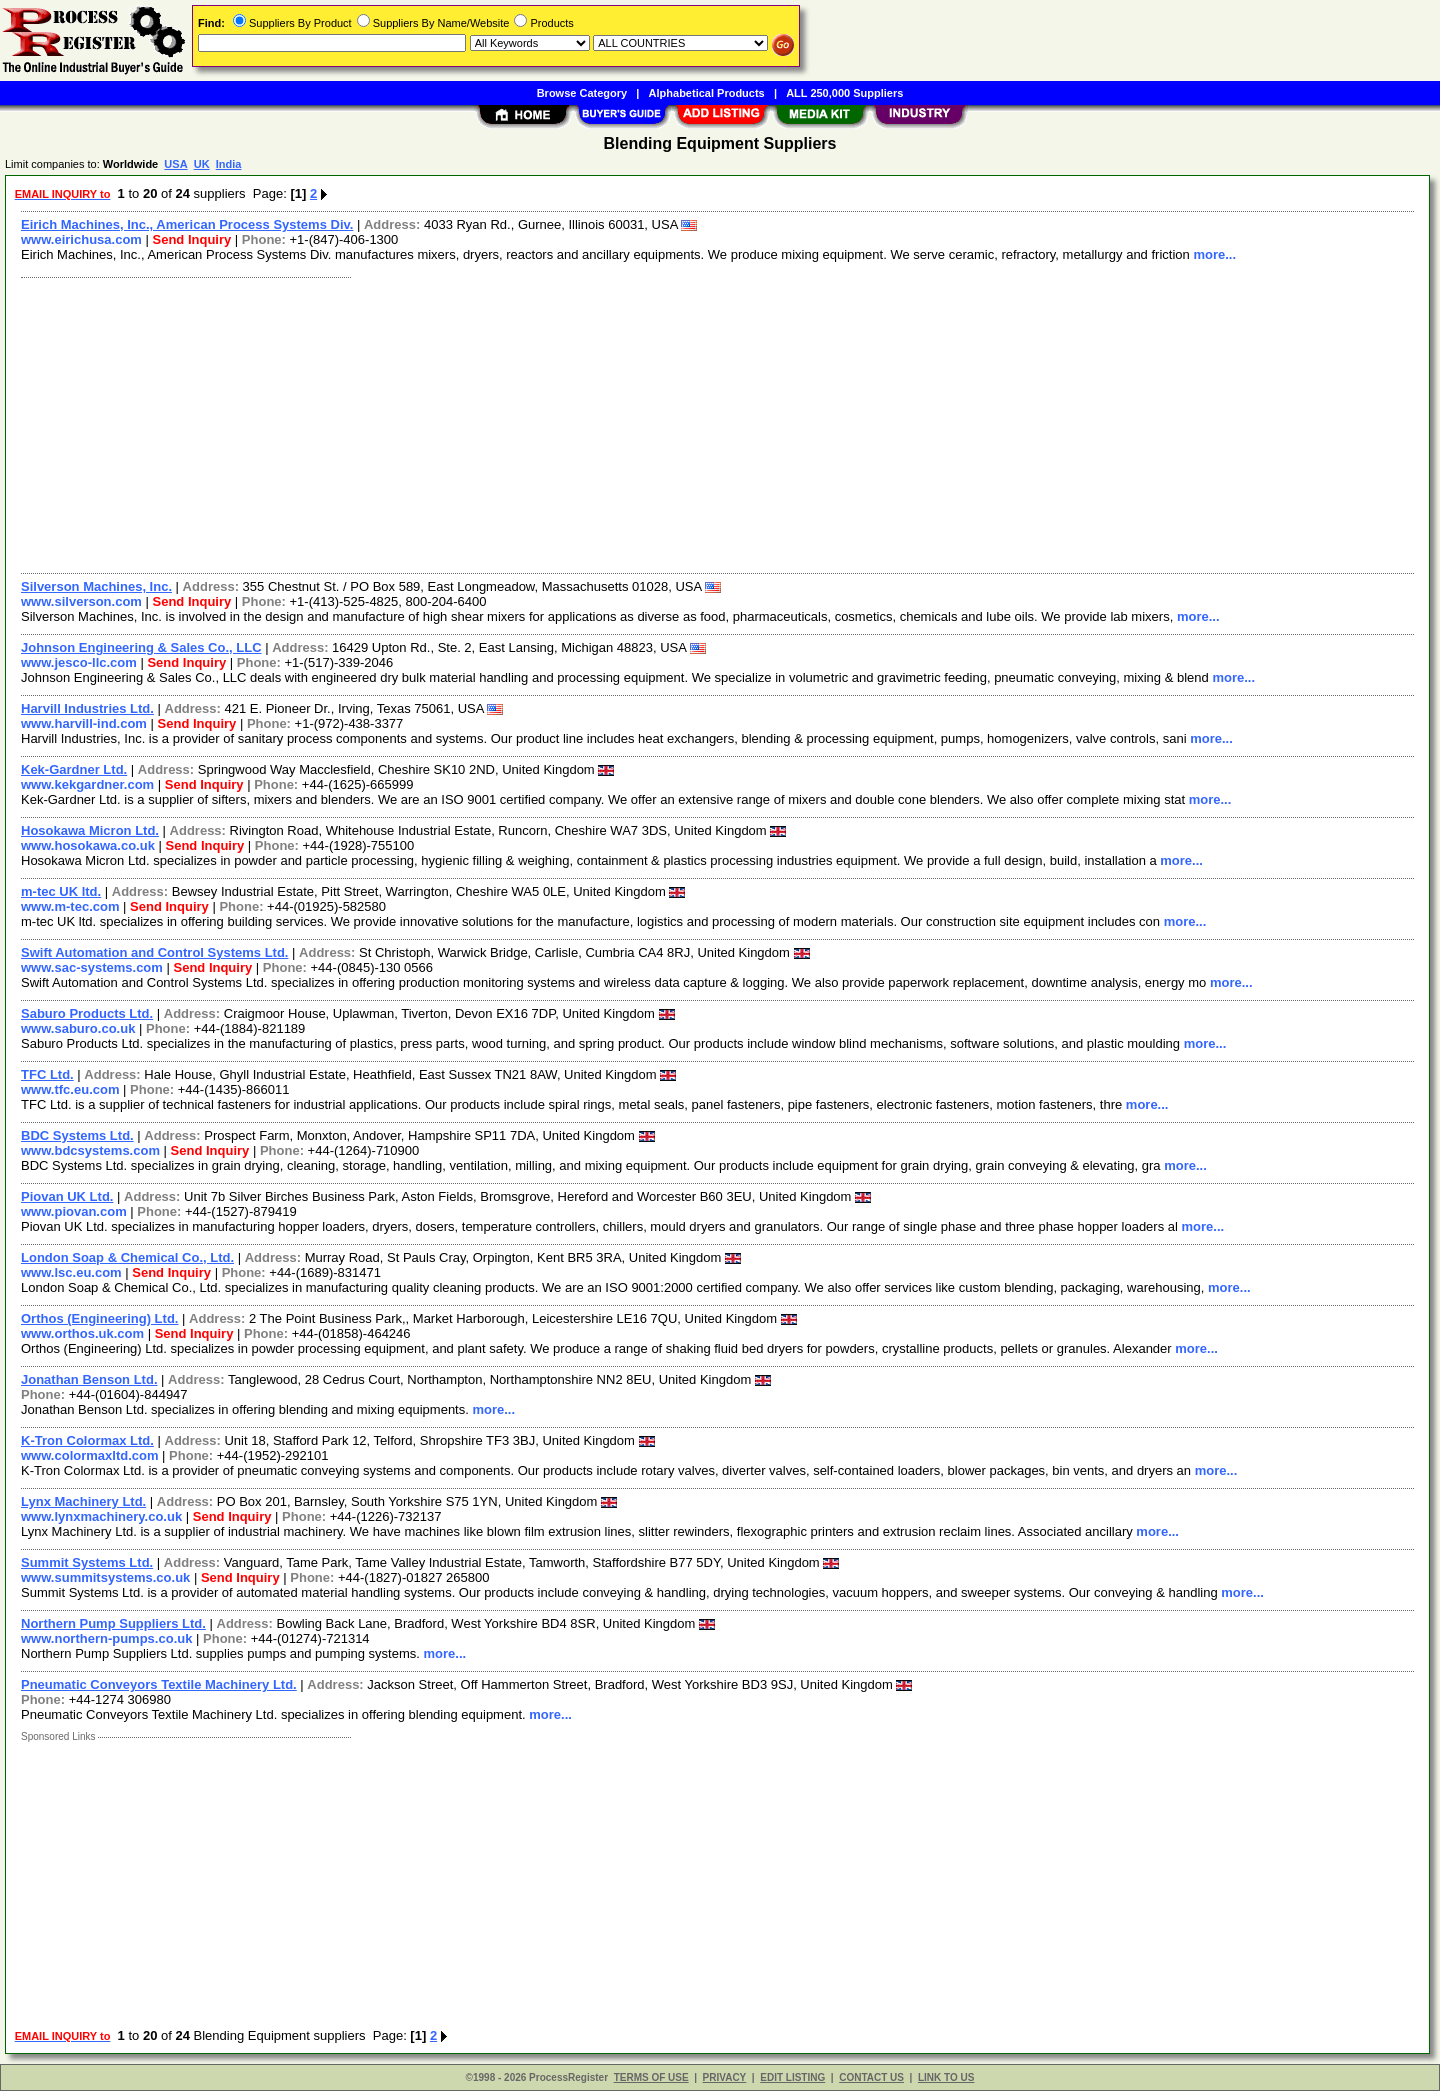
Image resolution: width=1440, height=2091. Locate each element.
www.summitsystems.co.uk (105, 1577)
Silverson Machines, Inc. (96, 586)
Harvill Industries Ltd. (87, 708)
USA (175, 164)
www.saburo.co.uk (78, 1028)
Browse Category (582, 93)
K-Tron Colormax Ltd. (87, 1440)
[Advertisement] (613, 423)
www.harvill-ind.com (84, 723)
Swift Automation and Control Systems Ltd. (154, 952)
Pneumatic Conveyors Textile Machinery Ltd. (159, 1684)
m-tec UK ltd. (61, 891)
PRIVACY (725, 2077)
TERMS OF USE (651, 2077)
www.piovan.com (74, 1211)
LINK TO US (946, 2077)
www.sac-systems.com (92, 967)
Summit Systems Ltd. (87, 1562)
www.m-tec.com (70, 906)
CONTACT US (871, 2077)
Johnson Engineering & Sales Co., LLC (141, 647)
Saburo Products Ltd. (87, 1013)
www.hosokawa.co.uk (88, 845)
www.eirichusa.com (81, 239)
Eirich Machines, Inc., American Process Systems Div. (187, 224)
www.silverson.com (81, 601)
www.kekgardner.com (87, 784)
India (229, 164)
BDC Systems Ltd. (77, 1135)
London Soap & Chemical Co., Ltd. (127, 1257)
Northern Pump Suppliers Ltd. (113, 1623)
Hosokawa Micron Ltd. (90, 830)
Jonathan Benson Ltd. (89, 1379)
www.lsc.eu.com (71, 1272)
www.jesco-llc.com (79, 662)
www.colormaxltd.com (90, 1455)
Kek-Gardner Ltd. (74, 769)
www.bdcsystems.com (90, 1150)
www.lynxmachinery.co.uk (101, 1516)
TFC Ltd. (47, 1074)
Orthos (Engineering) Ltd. (99, 1318)
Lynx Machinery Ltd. (83, 1501)
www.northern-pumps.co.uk (106, 1638)
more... (1214, 254)
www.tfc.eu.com (70, 1089)
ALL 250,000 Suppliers (844, 93)
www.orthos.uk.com (82, 1333)
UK (202, 164)
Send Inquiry (192, 239)
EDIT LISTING (792, 2077)
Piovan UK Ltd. (67, 1196)
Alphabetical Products (707, 93)
